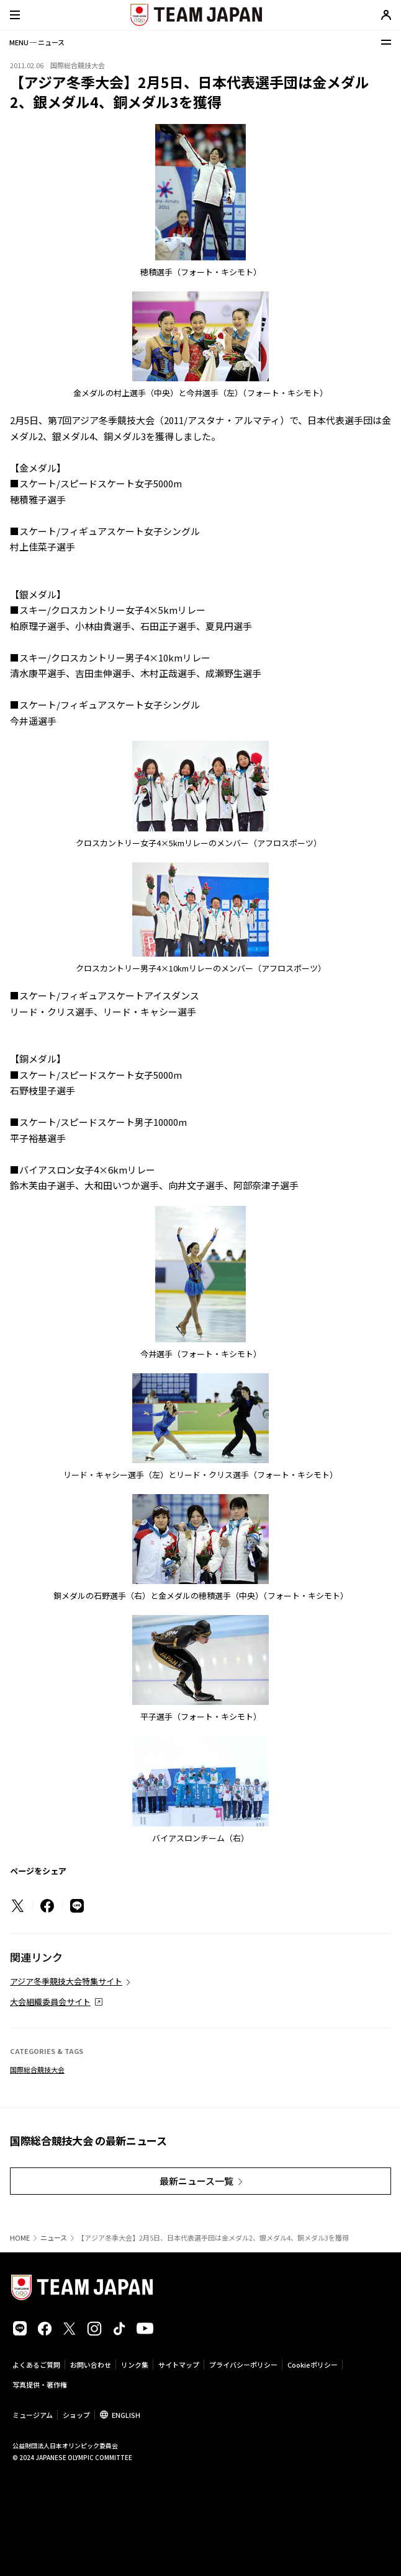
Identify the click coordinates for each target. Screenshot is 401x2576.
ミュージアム (32, 2415)
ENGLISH (126, 2415)
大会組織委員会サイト (50, 2001)
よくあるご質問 (36, 2365)
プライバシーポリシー (243, 2365)
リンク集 (134, 2365)
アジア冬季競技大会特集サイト (66, 1981)
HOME (20, 2237)
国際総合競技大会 (37, 2069)
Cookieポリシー (312, 2365)
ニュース (53, 2237)
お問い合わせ (90, 2365)
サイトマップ (178, 2365)
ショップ (76, 2415)
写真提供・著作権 (39, 2384)
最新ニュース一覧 (196, 2180)
